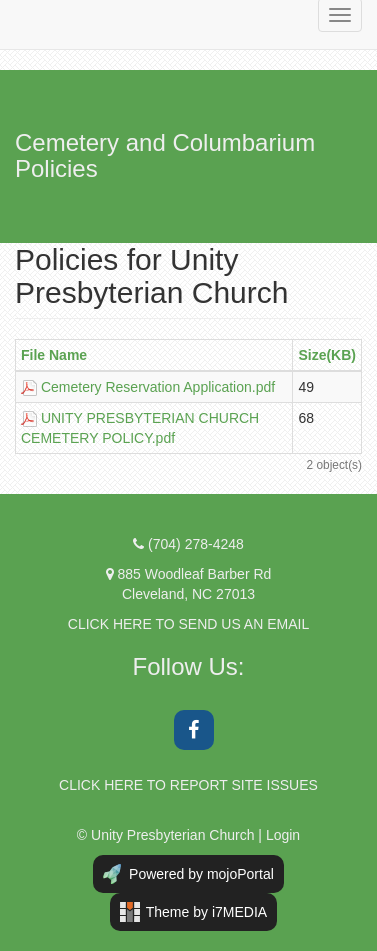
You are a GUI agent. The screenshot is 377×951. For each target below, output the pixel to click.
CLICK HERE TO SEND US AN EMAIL (188, 624)
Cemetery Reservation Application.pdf (158, 387)
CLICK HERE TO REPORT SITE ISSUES (188, 785)
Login (283, 835)
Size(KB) (327, 355)
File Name (54, 355)
